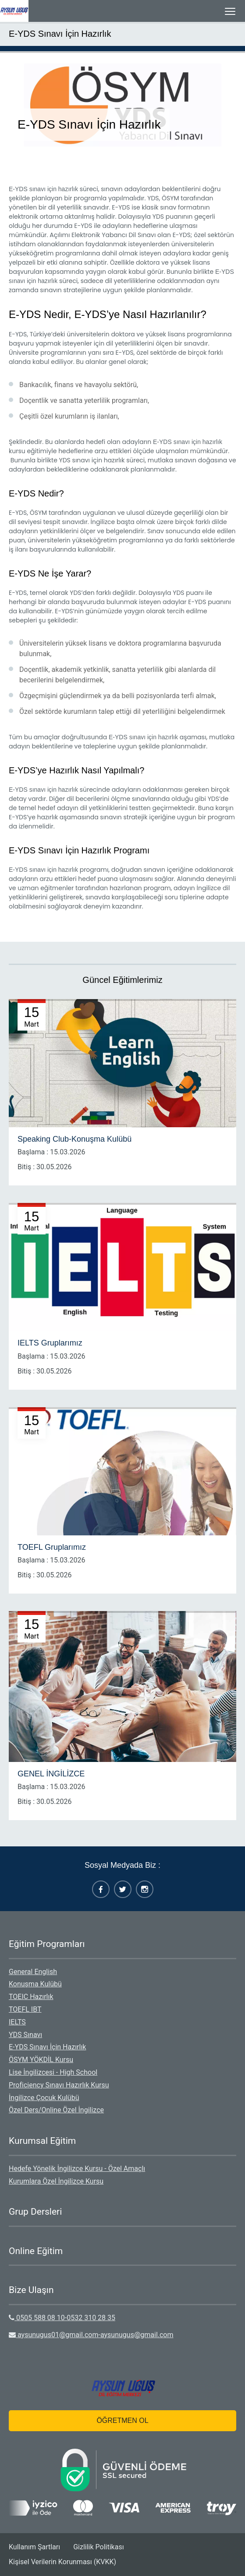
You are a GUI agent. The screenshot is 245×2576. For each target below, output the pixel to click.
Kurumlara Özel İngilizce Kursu (56, 2181)
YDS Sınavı (25, 2035)
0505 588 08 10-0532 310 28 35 (62, 2318)
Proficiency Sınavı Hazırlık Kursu (59, 2085)
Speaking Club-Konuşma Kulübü (74, 1139)
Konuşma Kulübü (35, 1984)
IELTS (17, 2022)
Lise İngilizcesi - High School (53, 2072)
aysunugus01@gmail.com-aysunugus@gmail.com (91, 2335)
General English (33, 1972)
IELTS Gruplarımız (50, 1343)
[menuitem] (122, 1972)
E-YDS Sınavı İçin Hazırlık (60, 33)
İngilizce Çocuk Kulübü (44, 2098)
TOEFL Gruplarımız (52, 1547)
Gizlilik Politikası (98, 2547)
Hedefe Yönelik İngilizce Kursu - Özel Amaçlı (77, 2168)
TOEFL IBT (25, 2009)
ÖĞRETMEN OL (122, 2420)
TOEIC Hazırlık (31, 1996)
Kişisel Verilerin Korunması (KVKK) (62, 2562)
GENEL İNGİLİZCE (51, 1773)
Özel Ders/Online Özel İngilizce (56, 2110)
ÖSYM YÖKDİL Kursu (41, 2059)
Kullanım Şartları (34, 2547)
